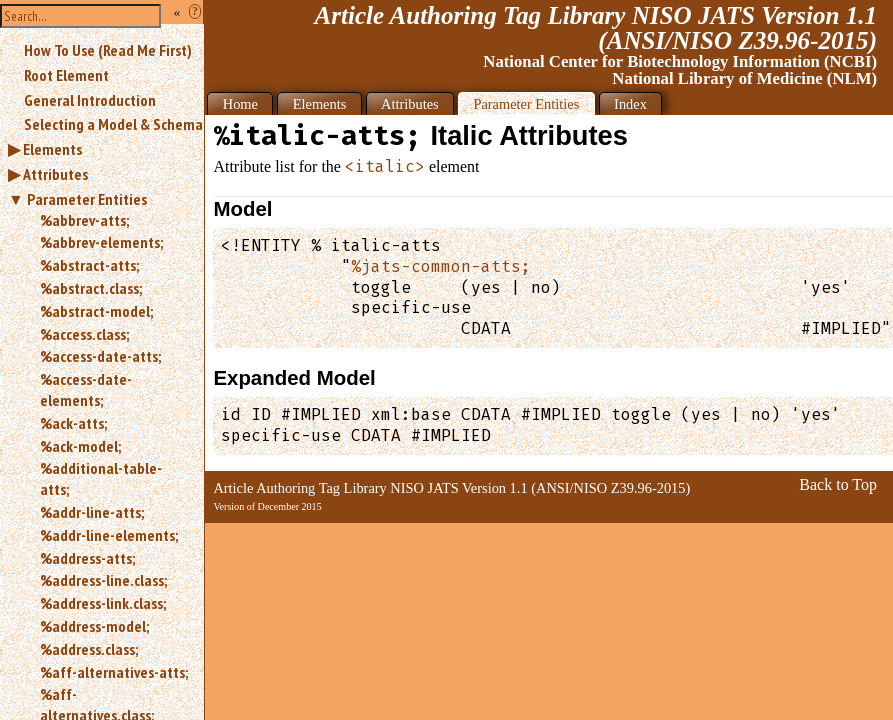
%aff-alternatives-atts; (114, 672)
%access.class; (84, 334)
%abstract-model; (96, 311)
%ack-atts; (73, 423)
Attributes (55, 174)
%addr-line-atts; (92, 512)
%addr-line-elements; (109, 535)
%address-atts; (87, 558)
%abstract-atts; (89, 265)
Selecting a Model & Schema (113, 124)
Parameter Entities (87, 199)
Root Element (66, 75)
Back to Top (838, 484)
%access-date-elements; (86, 389)
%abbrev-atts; (84, 220)
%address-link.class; (103, 603)
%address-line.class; (103, 580)
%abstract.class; (91, 288)
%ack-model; (80, 446)
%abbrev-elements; (101, 242)
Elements (52, 149)
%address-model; (94, 626)
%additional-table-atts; (101, 478)
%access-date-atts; (100, 356)
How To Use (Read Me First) (108, 50)
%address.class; (89, 649)
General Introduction (90, 100)
